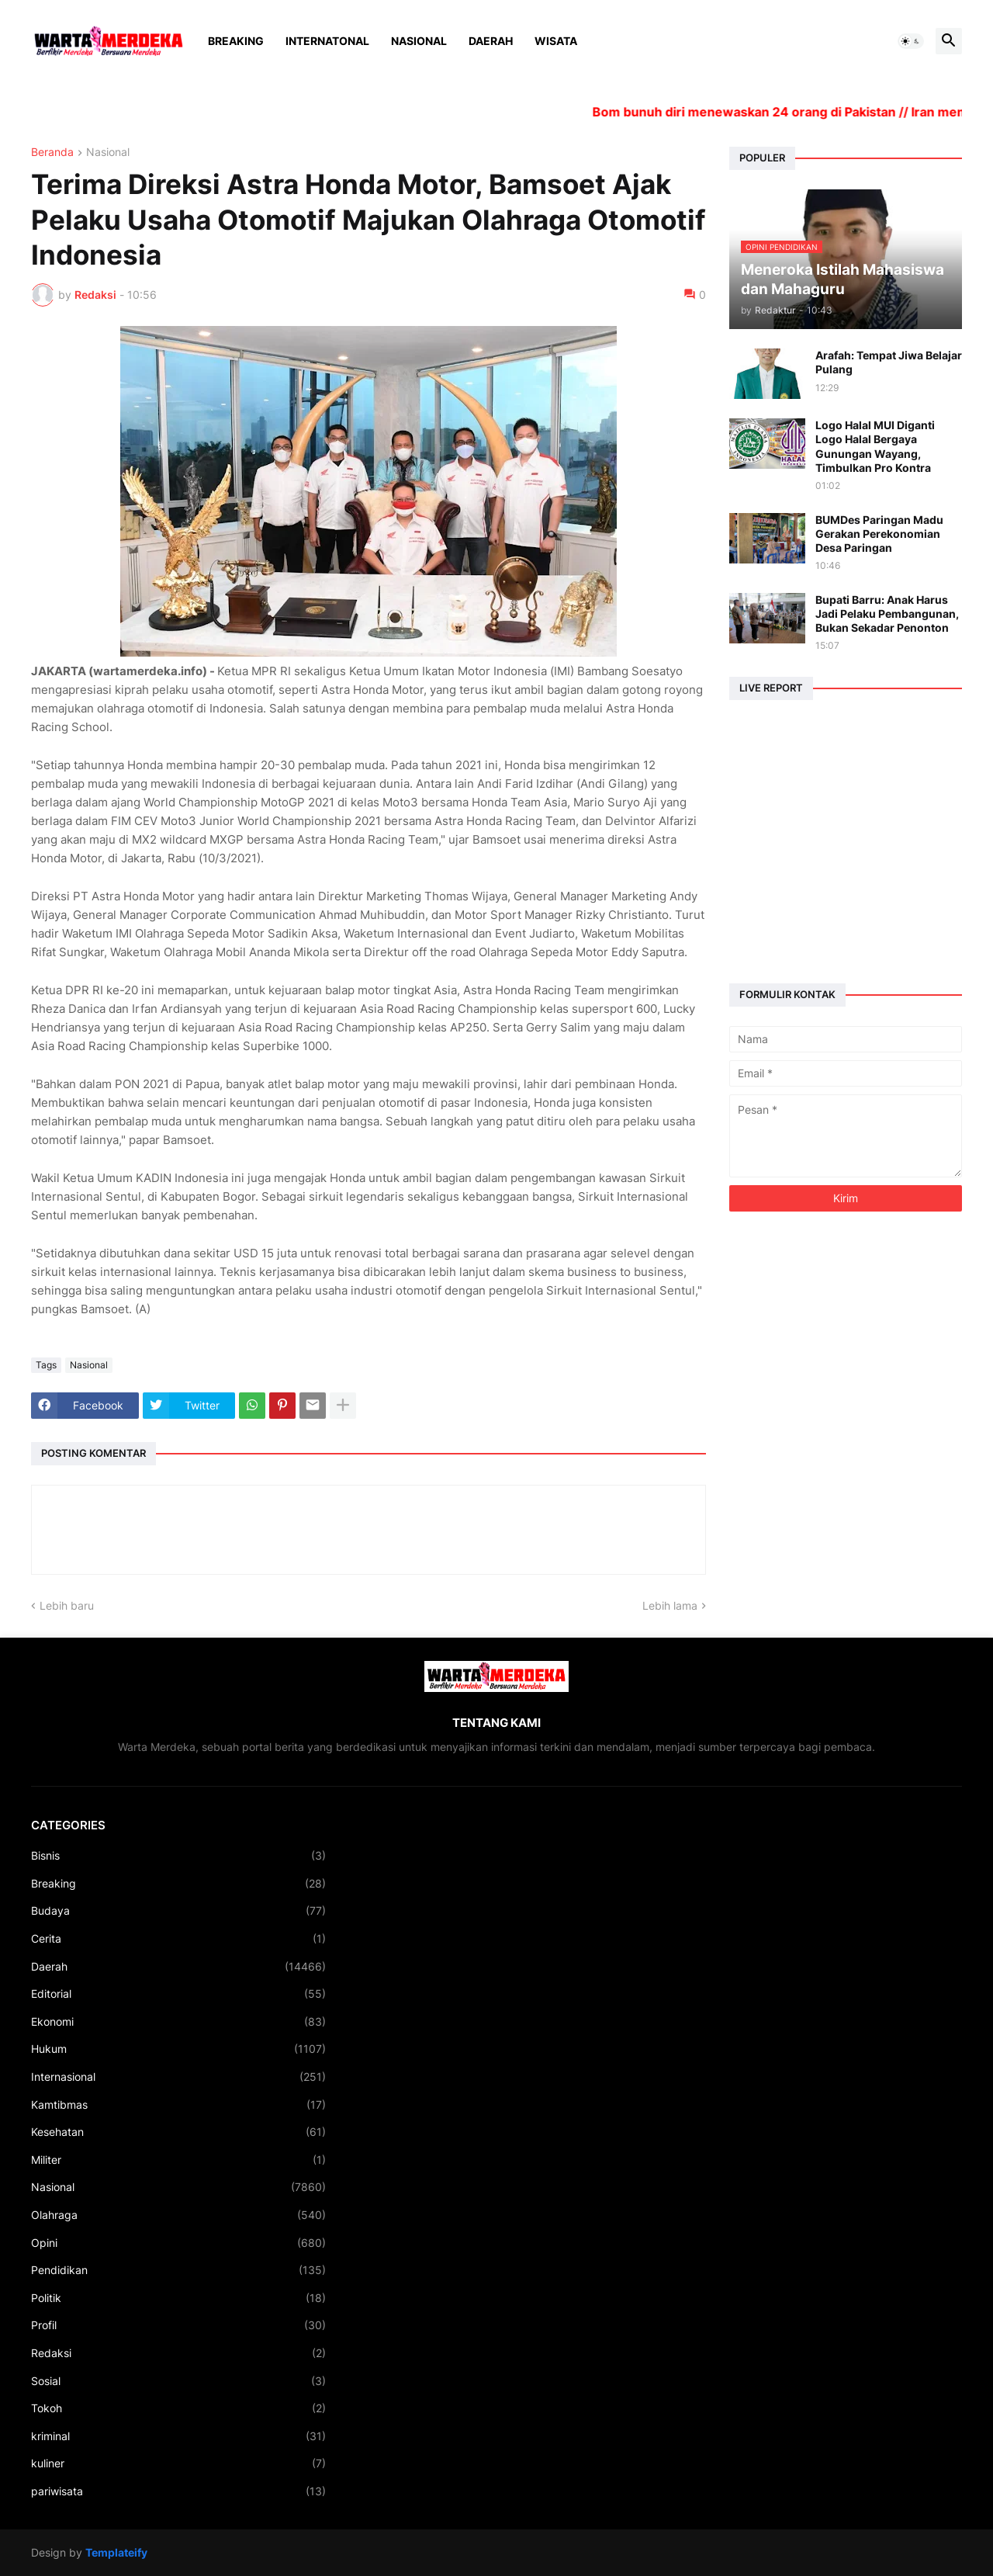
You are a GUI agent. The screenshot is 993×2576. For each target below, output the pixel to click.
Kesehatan (178, 2132)
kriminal (178, 2436)
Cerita (178, 1939)
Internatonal (327, 40)
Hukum (178, 2049)
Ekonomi (178, 2022)
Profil (178, 2325)
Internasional (178, 2077)
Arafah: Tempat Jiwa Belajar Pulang (888, 362)
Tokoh (178, 2408)
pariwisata (178, 2491)
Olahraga (178, 2215)
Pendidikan (178, 2270)
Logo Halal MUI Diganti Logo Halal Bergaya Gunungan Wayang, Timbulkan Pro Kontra (875, 446)
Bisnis (178, 1856)
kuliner (178, 2463)
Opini (178, 2243)
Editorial (178, 1994)
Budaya (178, 1911)
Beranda (52, 152)
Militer (178, 2160)
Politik (178, 2298)
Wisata (556, 40)
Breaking (236, 40)
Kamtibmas (178, 2105)
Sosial (178, 2381)
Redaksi (178, 2353)
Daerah (491, 40)
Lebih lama (669, 1605)
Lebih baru (67, 1605)
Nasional (419, 40)
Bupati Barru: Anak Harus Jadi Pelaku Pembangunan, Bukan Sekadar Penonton (887, 613)
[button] (911, 41)
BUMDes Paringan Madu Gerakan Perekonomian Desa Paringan (879, 533)
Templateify (116, 2552)
